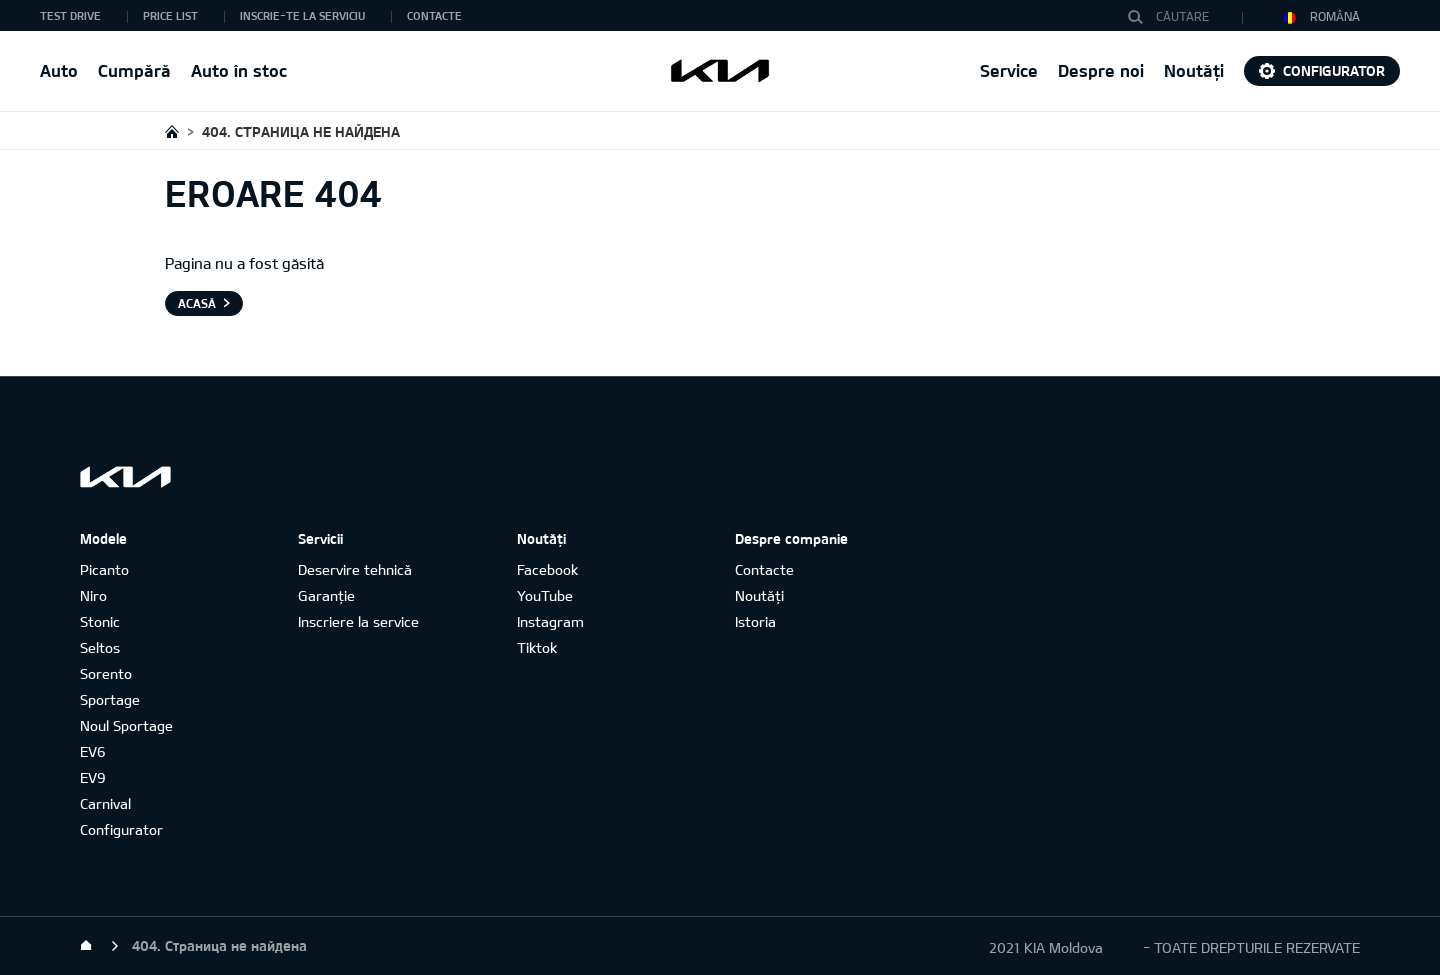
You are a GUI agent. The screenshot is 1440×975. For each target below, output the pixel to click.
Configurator (1334, 70)
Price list (170, 15)
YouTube (545, 595)
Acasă (197, 303)
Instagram (550, 621)
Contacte (434, 15)
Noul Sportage (126, 725)
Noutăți (1194, 70)
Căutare (1140, 17)
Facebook (547, 569)
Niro (93, 595)
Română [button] (1321, 17)
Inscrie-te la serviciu (302, 15)
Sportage (110, 699)
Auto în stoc (239, 70)
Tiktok (537, 647)
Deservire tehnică (355, 569)
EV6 (93, 751)
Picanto (104, 569)
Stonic (100, 621)
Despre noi (1101, 70)
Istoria (755, 621)
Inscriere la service (358, 621)
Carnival (105, 803)
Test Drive (70, 15)
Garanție (326, 595)
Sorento (106, 673)
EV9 (93, 777)
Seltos (100, 647)
